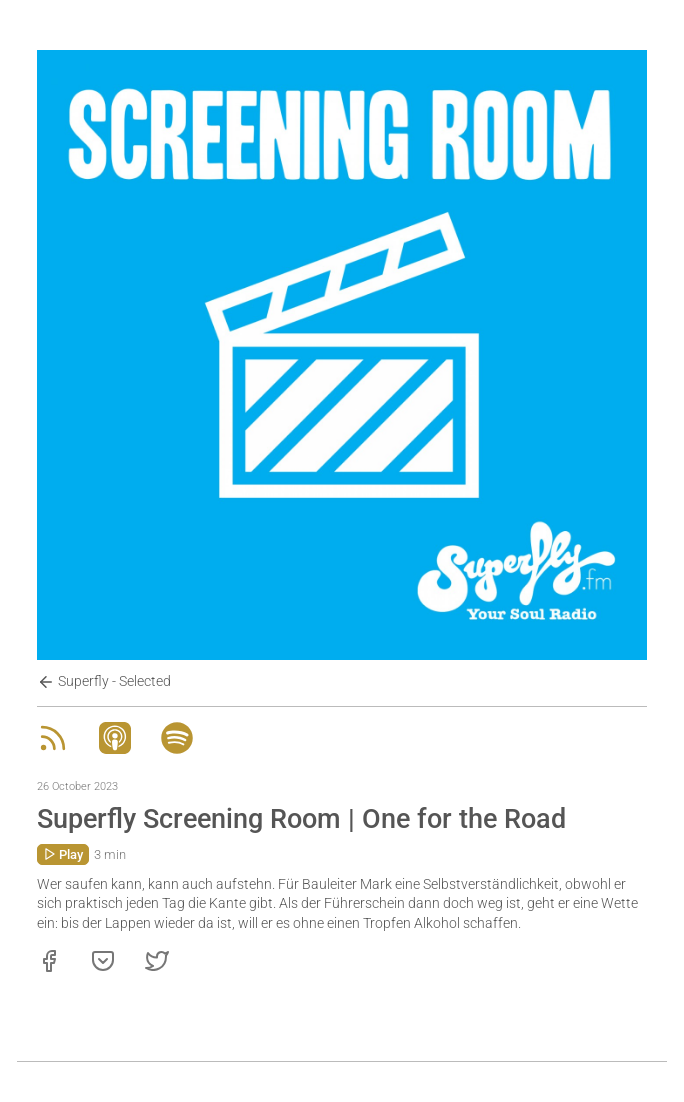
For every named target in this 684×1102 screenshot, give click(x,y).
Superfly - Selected (104, 682)
